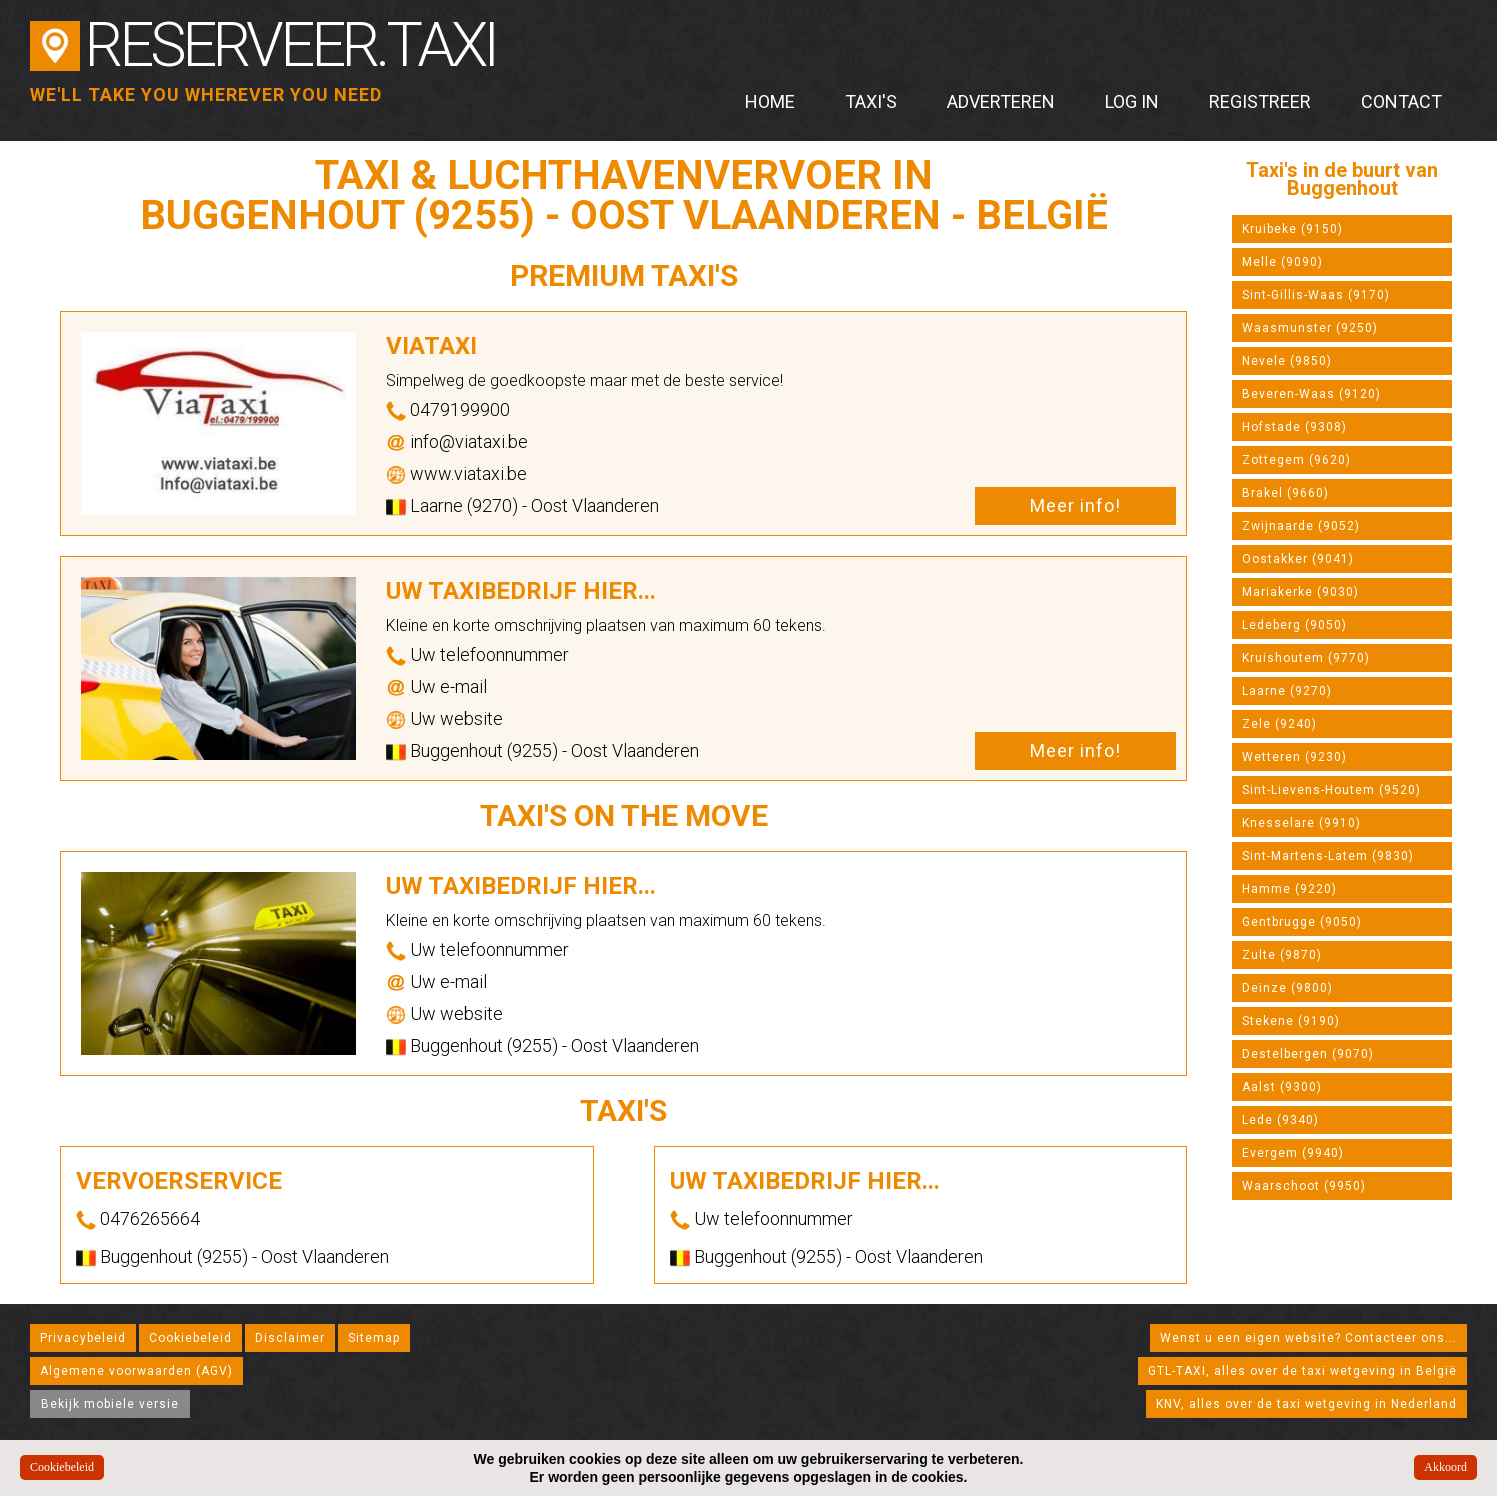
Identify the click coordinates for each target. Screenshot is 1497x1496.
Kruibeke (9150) (1292, 229)
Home (770, 101)
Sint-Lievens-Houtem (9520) (1331, 790)
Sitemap (374, 1338)
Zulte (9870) (1282, 955)
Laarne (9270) (1287, 691)
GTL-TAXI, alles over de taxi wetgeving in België (1302, 1371)
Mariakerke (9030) (1300, 592)
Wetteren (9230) (1294, 757)
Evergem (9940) (1293, 1153)
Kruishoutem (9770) (1306, 658)
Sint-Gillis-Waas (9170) (1316, 295)
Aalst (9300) (1282, 1087)
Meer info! (1075, 505)
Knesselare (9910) (1301, 823)
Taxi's (871, 101)
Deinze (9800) (1287, 988)
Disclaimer (290, 1338)
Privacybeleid (83, 1338)
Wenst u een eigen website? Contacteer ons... (1308, 1338)
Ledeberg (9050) (1294, 625)
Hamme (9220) (1289, 889)
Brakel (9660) (1285, 493)
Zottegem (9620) (1296, 460)
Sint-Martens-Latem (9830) (1328, 856)
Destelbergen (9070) (1308, 1054)
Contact (1401, 101)
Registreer (1260, 101)
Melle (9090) (1282, 262)
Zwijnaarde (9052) (1301, 526)
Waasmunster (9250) (1310, 328)
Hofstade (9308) (1294, 427)
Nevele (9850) (1287, 361)
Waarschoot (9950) (1304, 1186)
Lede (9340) (1280, 1120)
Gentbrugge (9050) (1302, 922)
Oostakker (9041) (1298, 559)
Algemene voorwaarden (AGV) (136, 1371)
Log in (1132, 101)
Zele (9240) (1279, 724)
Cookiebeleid (190, 1338)
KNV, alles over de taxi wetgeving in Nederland (1306, 1404)
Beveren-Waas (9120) (1311, 394)
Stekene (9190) (1291, 1021)
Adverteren (1001, 101)
